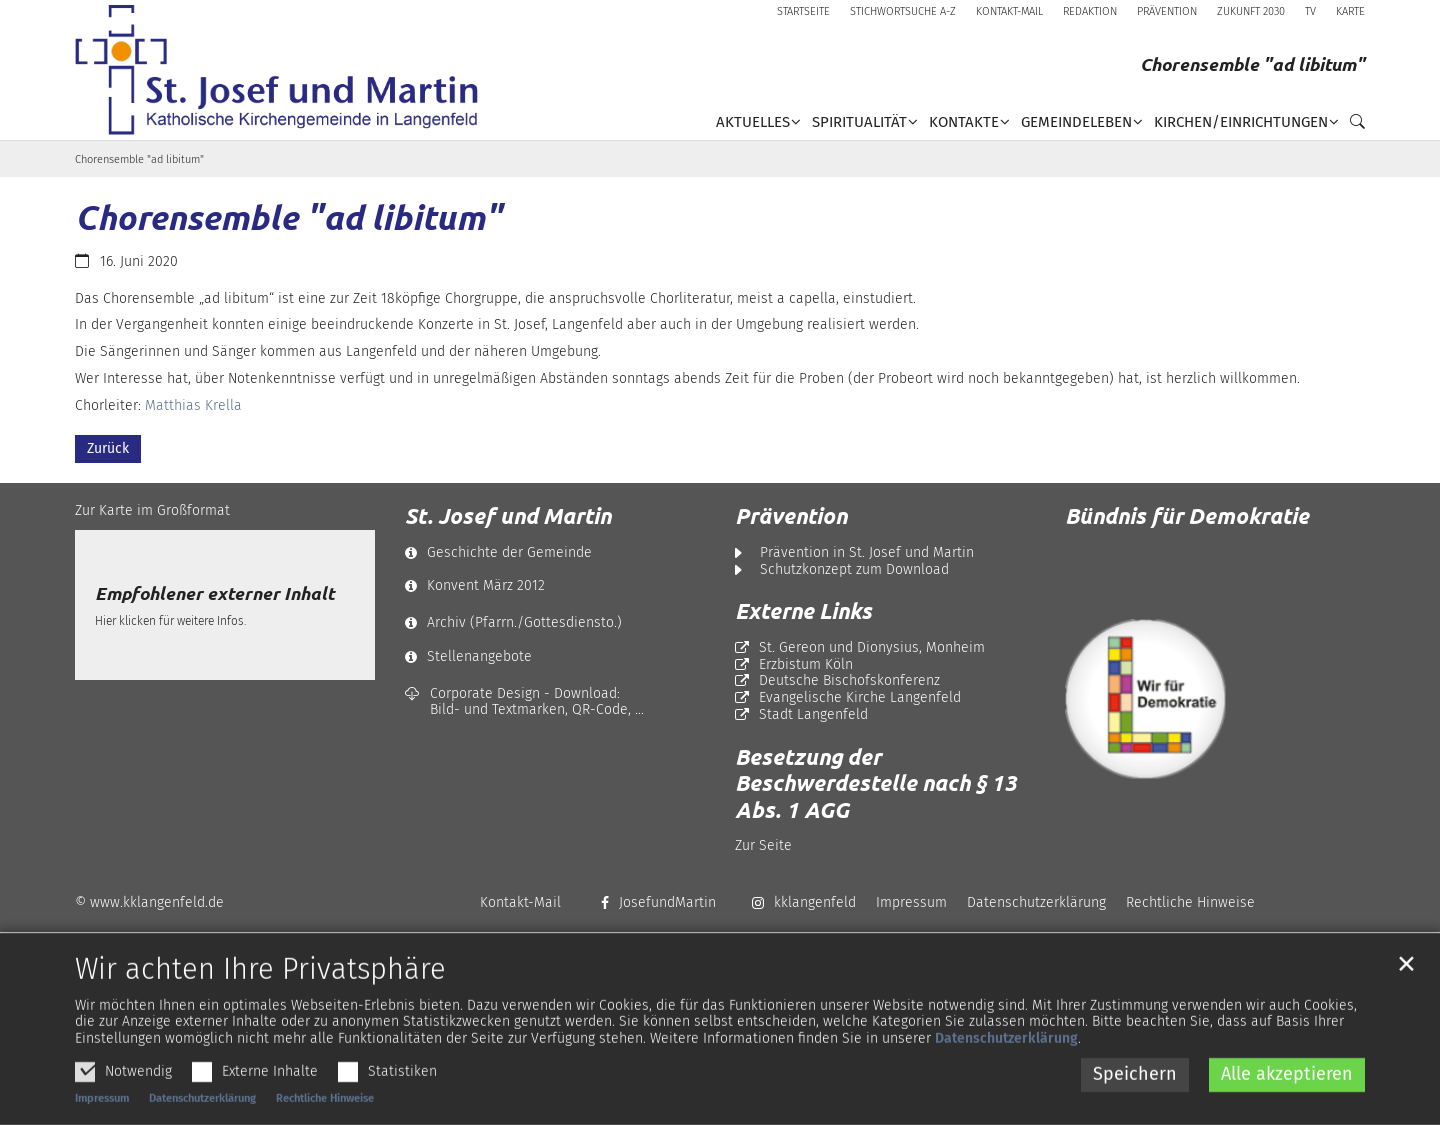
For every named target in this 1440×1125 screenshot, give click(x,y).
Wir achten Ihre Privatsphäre (260, 1008)
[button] (1352, 126)
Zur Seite (763, 845)
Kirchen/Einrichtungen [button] (1241, 122)
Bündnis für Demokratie (1187, 515)
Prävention (791, 516)
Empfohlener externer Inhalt (214, 593)
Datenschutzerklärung (1006, 1076)
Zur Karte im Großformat (152, 510)
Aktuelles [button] (753, 122)
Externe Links (803, 611)
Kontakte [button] (964, 122)
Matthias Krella (193, 405)
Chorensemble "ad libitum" (139, 159)
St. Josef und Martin (508, 516)
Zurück (108, 448)
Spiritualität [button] (859, 122)
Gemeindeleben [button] (1076, 122)
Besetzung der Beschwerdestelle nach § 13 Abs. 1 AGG (876, 783)
